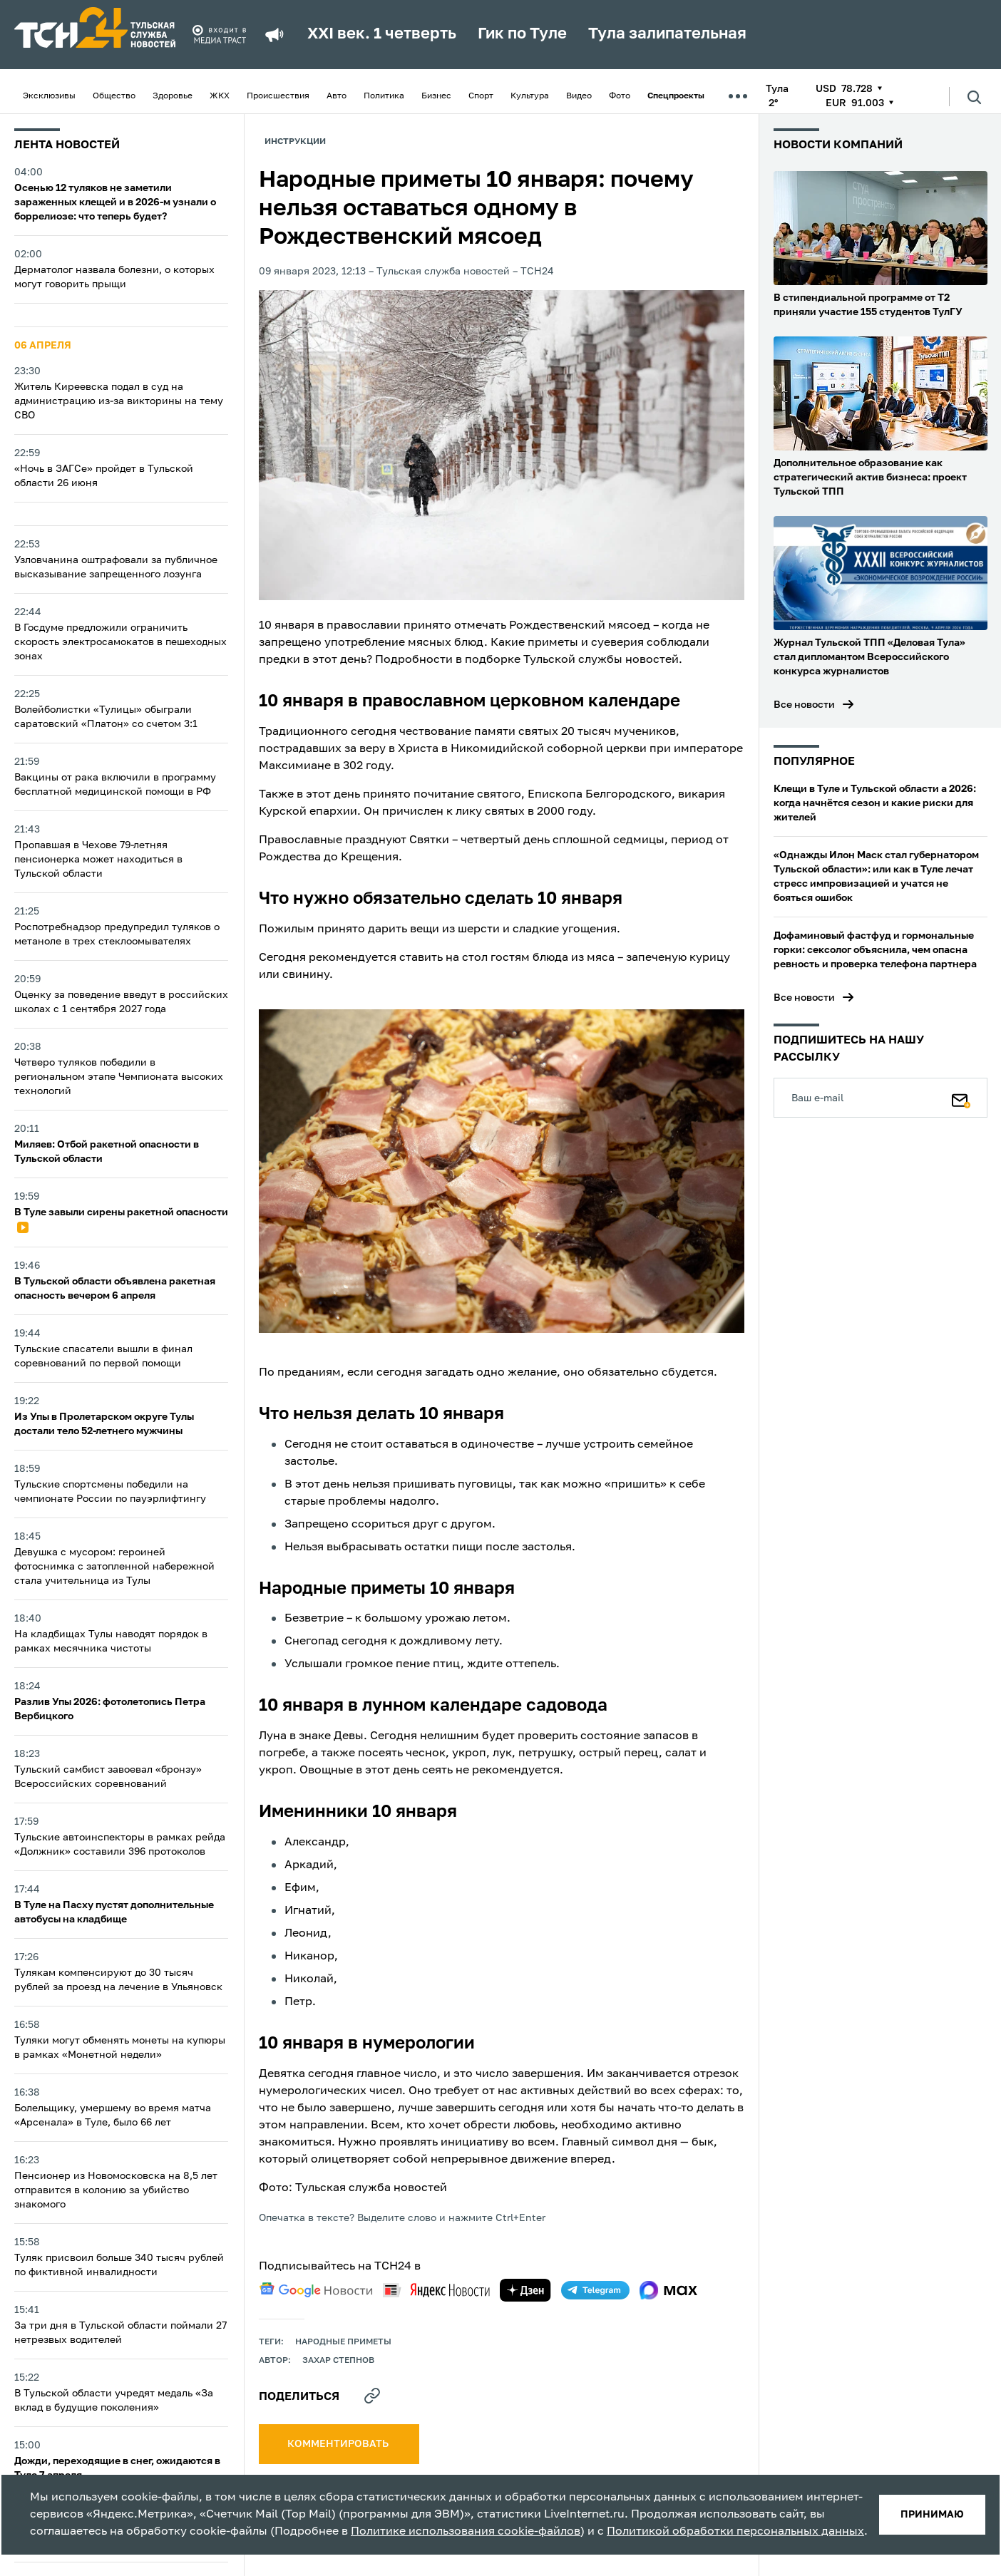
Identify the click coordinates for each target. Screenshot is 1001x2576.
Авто (336, 96)
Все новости (804, 705)
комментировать (339, 2444)
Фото (619, 96)
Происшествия (278, 96)
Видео (579, 96)
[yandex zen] (525, 2290)
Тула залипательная (667, 34)
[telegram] (595, 2290)
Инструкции (295, 142)
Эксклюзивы (49, 96)
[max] (668, 2290)
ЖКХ (220, 96)
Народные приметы (343, 2342)
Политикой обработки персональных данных (735, 2532)
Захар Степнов (338, 2360)
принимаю (932, 2515)
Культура (529, 96)
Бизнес (436, 96)
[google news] (316, 2290)
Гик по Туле (522, 34)
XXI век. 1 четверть (381, 34)
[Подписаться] (961, 1097)
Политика (384, 96)
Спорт (480, 96)
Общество (114, 96)
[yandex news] (436, 2289)
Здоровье (172, 96)
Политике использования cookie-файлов (465, 2532)
